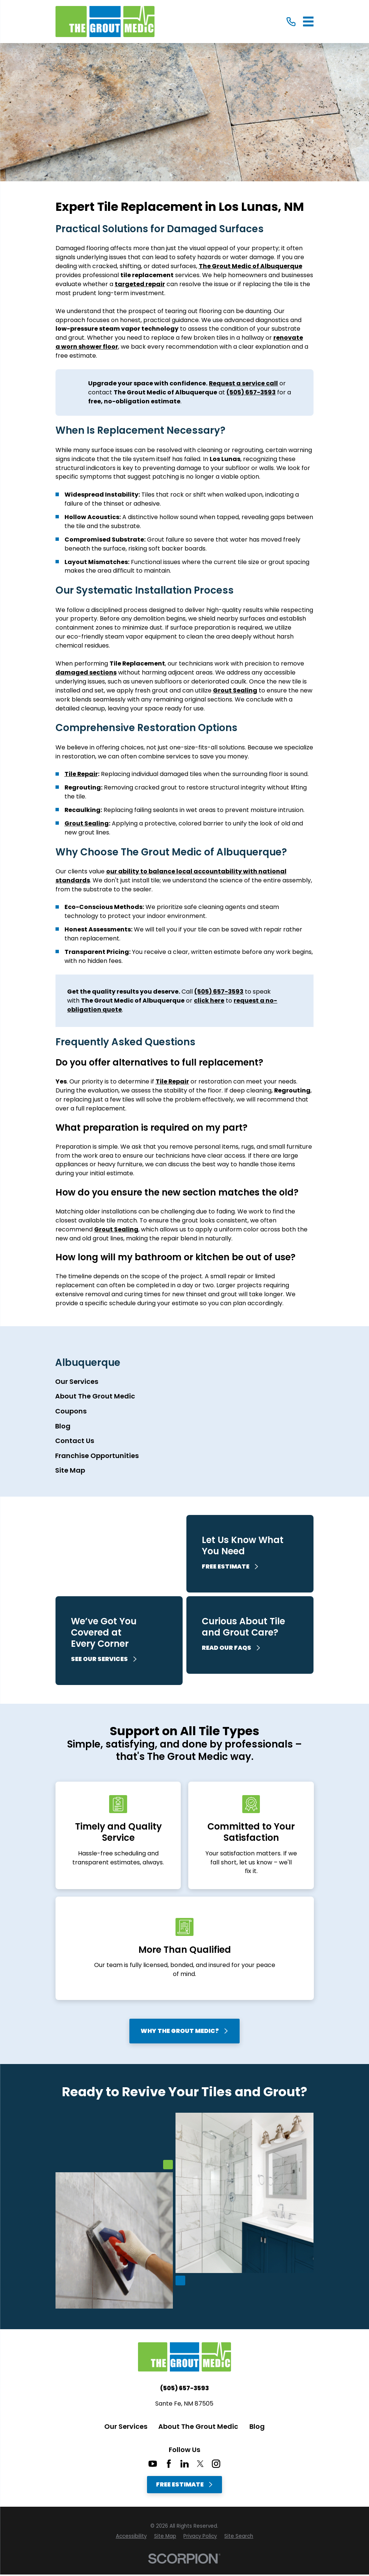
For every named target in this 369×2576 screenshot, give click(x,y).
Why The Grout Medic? (185, 2031)
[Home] (105, 21)
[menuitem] (184, 1381)
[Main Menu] (308, 21)
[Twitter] (200, 2464)
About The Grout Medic (198, 2426)
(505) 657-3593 (184, 2388)
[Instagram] (216, 2464)
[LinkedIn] (184, 2464)
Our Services (125, 2426)
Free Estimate (184, 2484)
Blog (257, 2426)
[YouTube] (152, 2464)
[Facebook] (169, 2464)
